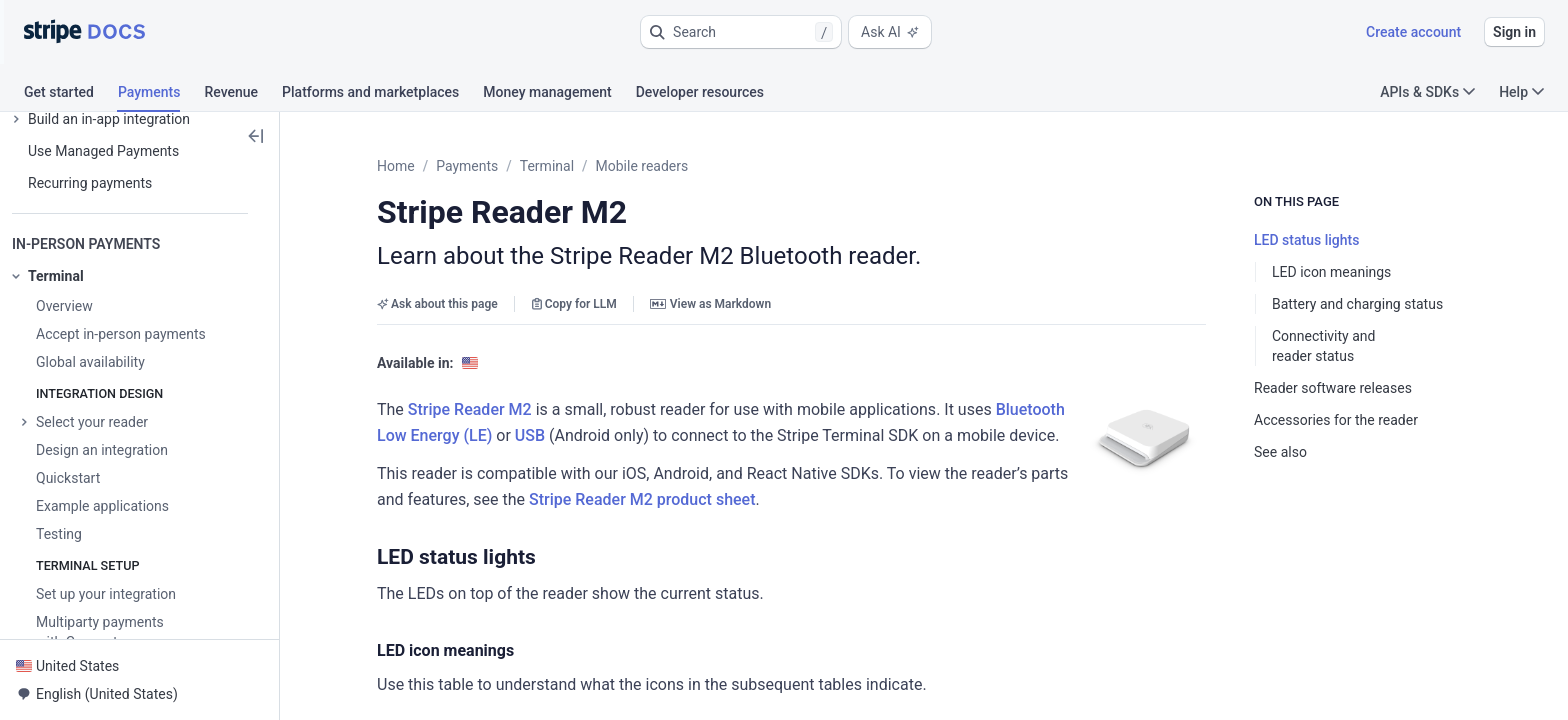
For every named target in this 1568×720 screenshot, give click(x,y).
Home (396, 166)
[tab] (71, 95)
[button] (741, 32)
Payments (467, 166)
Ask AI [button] (890, 32)
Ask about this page (437, 304)
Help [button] (1521, 92)
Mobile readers (642, 166)
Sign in (1514, 32)
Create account (1413, 32)
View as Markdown (710, 304)
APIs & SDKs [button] (1427, 92)
